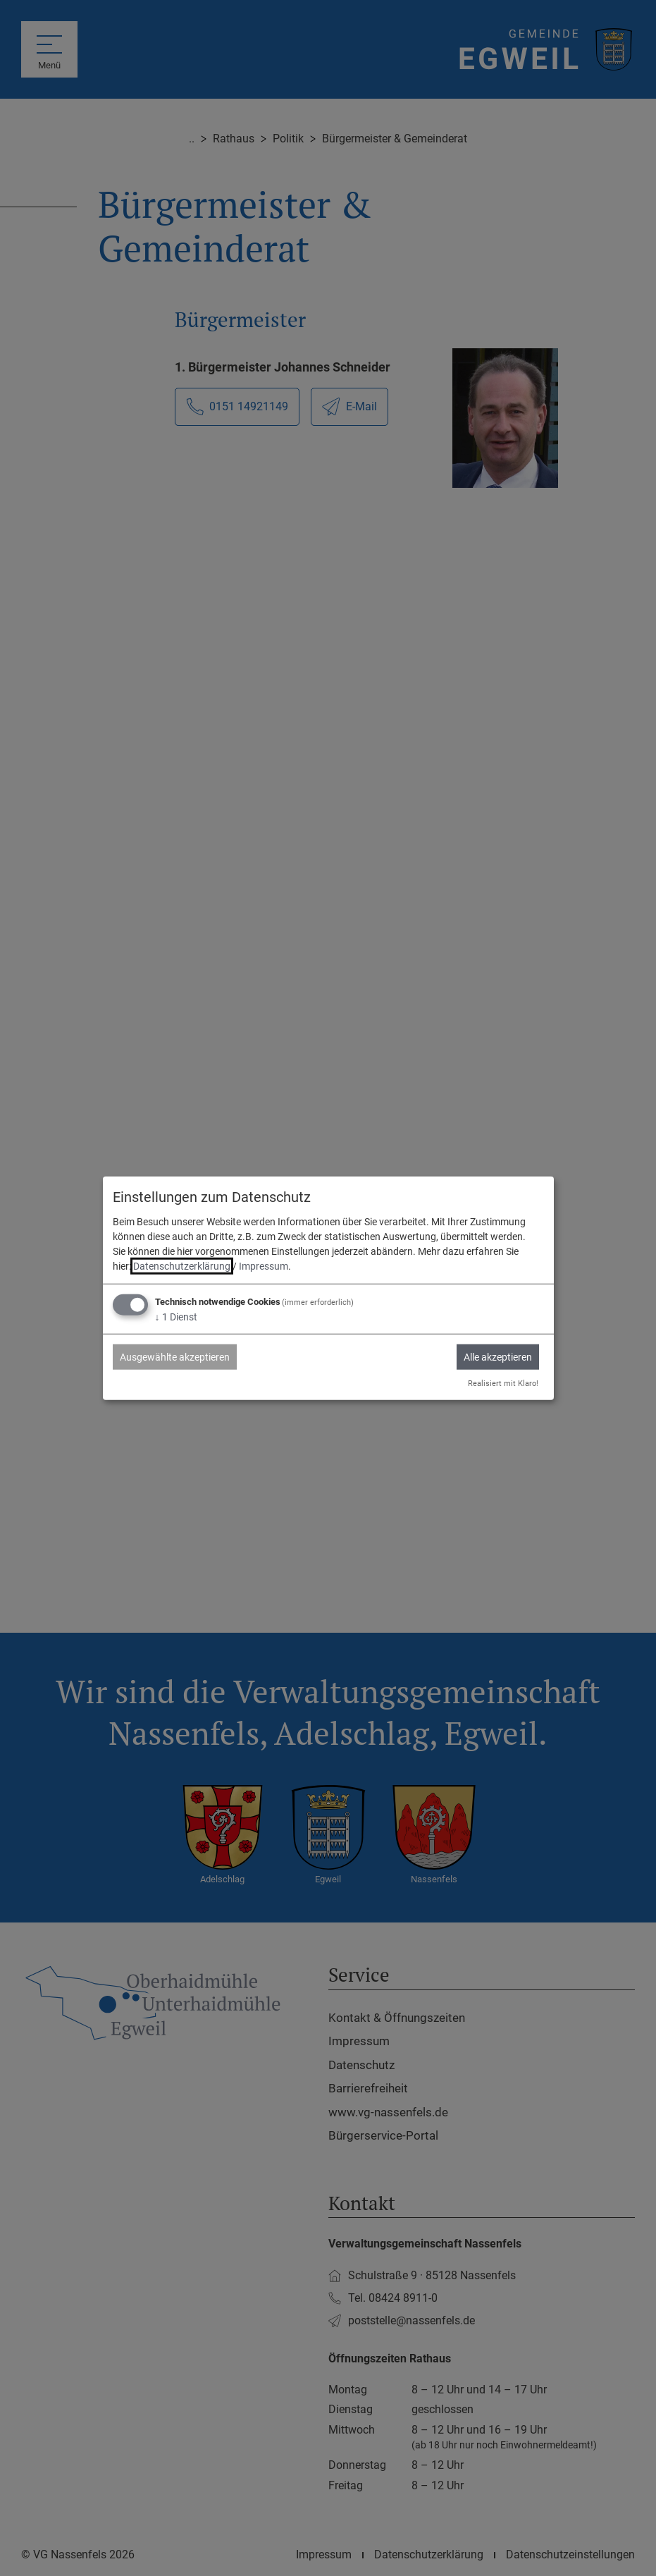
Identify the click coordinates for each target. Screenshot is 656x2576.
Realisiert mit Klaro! (503, 1382)
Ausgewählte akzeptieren (175, 1357)
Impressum (263, 1266)
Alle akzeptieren (498, 1357)
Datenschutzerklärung (181, 1266)
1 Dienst (176, 1317)
